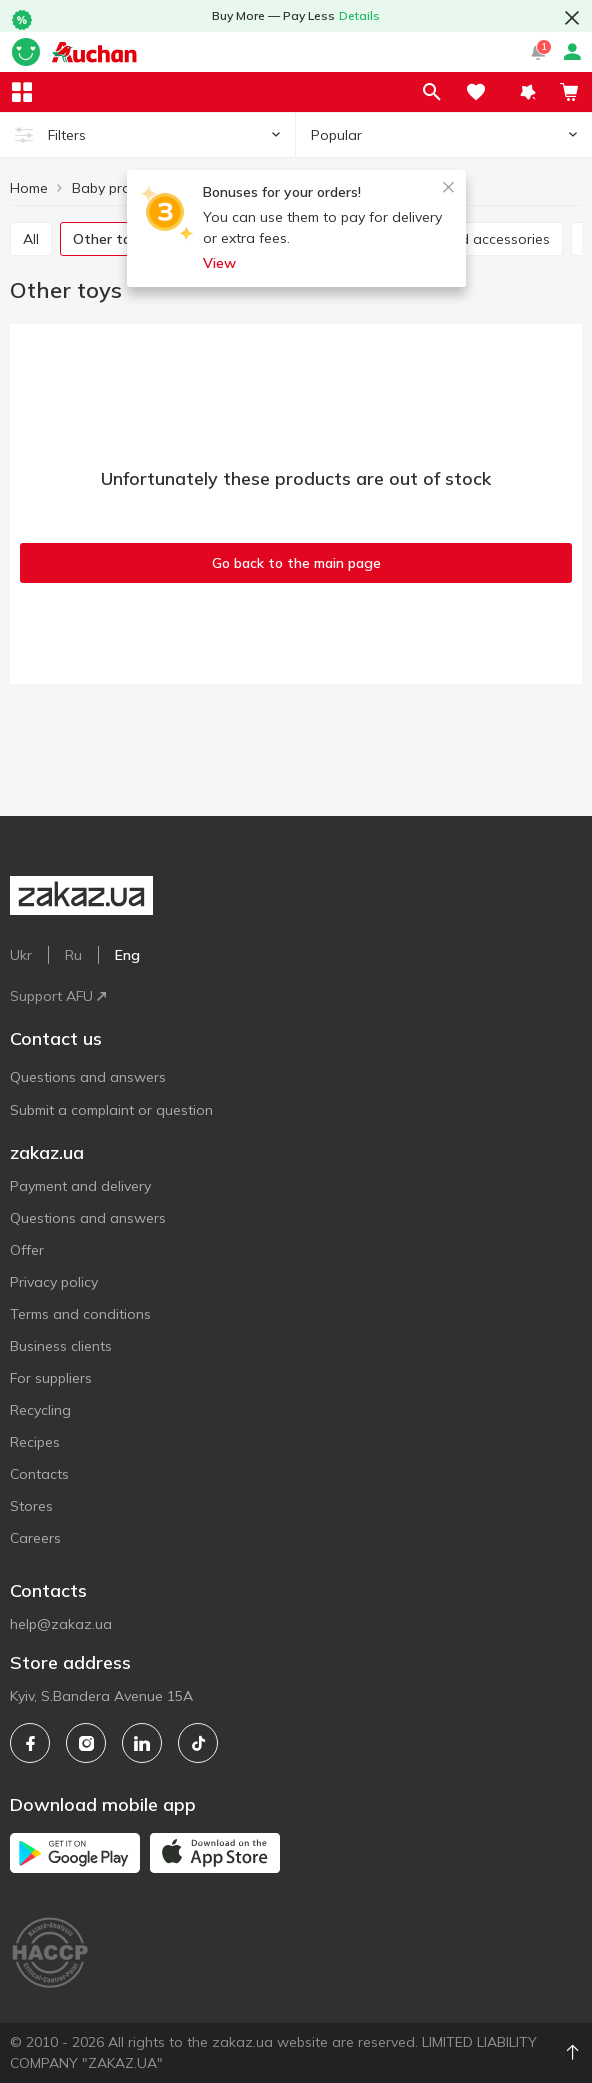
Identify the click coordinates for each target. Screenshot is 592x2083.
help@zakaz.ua (61, 1624)
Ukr (21, 955)
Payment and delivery (80, 1186)
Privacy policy (54, 1282)
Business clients (61, 1346)
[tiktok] (198, 1743)
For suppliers (51, 1378)
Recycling (40, 1410)
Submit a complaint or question (111, 1110)
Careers (35, 1538)
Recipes (35, 1442)
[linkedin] (142, 1743)
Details (359, 15)
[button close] (572, 18)
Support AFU (58, 996)
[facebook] (30, 1743)
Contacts (39, 1474)
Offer (27, 1250)
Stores (31, 1506)
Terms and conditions (80, 1314)
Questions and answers (88, 1077)
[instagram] (86, 1743)
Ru (73, 955)
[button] (528, 92)
